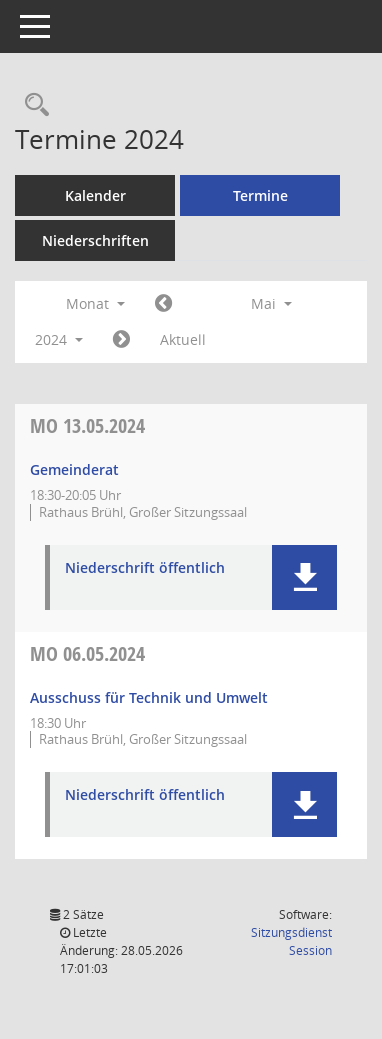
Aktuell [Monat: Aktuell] (183, 339)
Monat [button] (95, 303)
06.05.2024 (87, 653)
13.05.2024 (87, 425)
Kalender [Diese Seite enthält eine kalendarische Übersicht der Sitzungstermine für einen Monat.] (95, 195)
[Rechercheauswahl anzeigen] (32, 105)
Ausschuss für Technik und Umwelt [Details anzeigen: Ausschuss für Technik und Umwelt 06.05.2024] (149, 697)
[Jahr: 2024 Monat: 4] (163, 304)
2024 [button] (59, 339)
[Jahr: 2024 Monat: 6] (121, 340)
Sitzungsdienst (291, 941)
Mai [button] (271, 303)
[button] (304, 577)
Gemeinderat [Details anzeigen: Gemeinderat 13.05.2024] (74, 469)
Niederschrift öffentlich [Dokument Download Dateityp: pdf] (145, 568)
